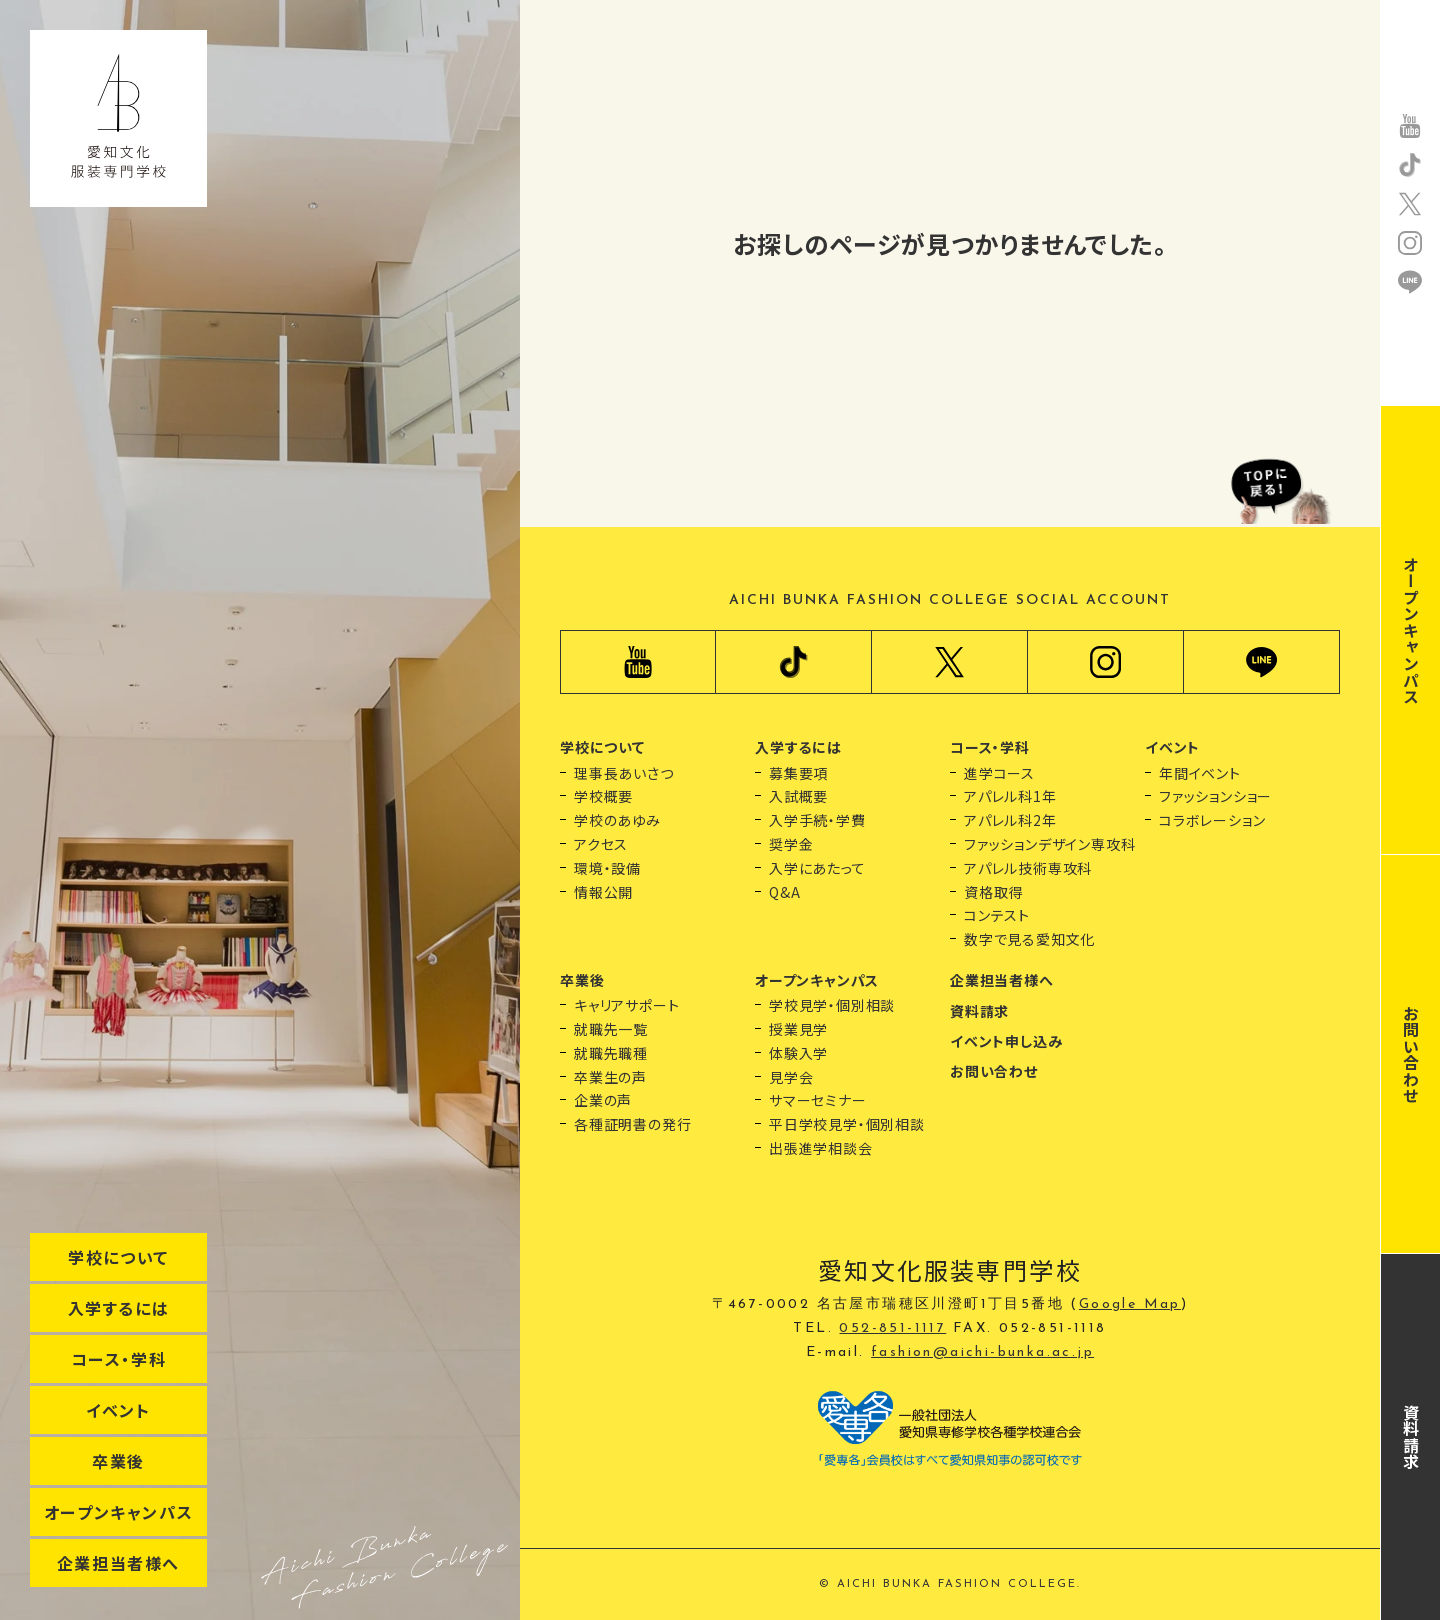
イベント (118, 1410)
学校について (118, 1257)
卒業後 (118, 1461)
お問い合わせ (1411, 1054)
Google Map (1130, 1304)
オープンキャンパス (118, 1512)
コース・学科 (119, 1359)
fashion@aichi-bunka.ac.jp (982, 1352)
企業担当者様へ (118, 1563)
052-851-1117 (892, 1328)
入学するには (119, 1308)
